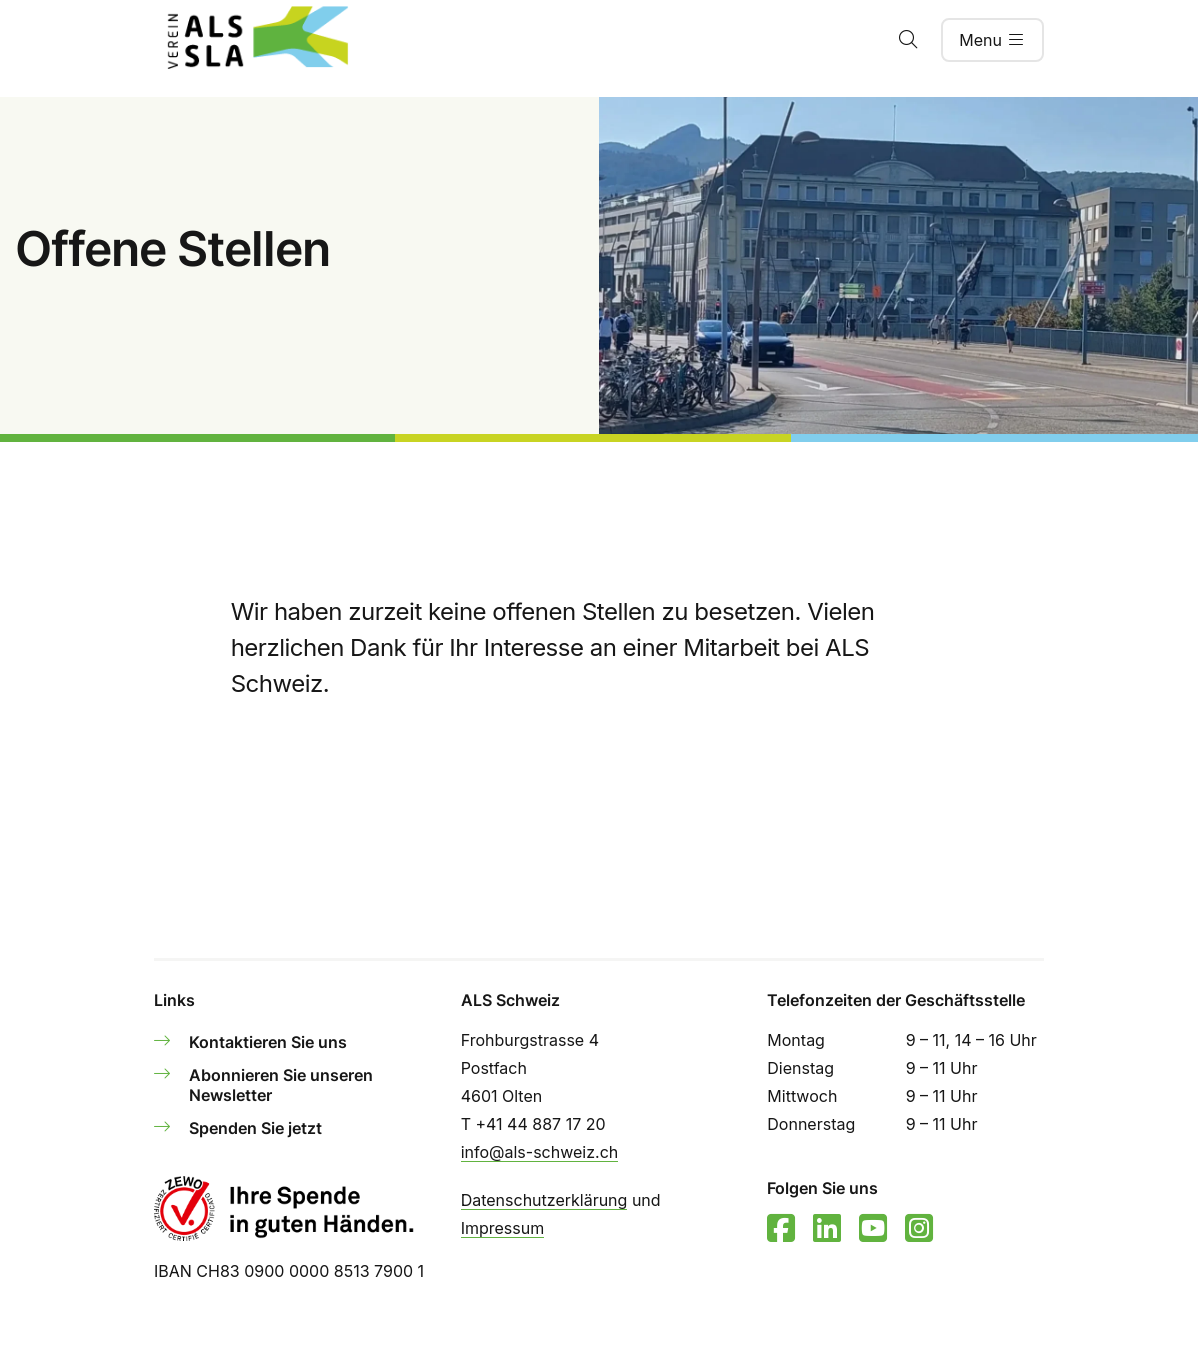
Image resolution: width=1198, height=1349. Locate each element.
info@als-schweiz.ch (540, 1152)
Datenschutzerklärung (544, 1200)
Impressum (503, 1228)
